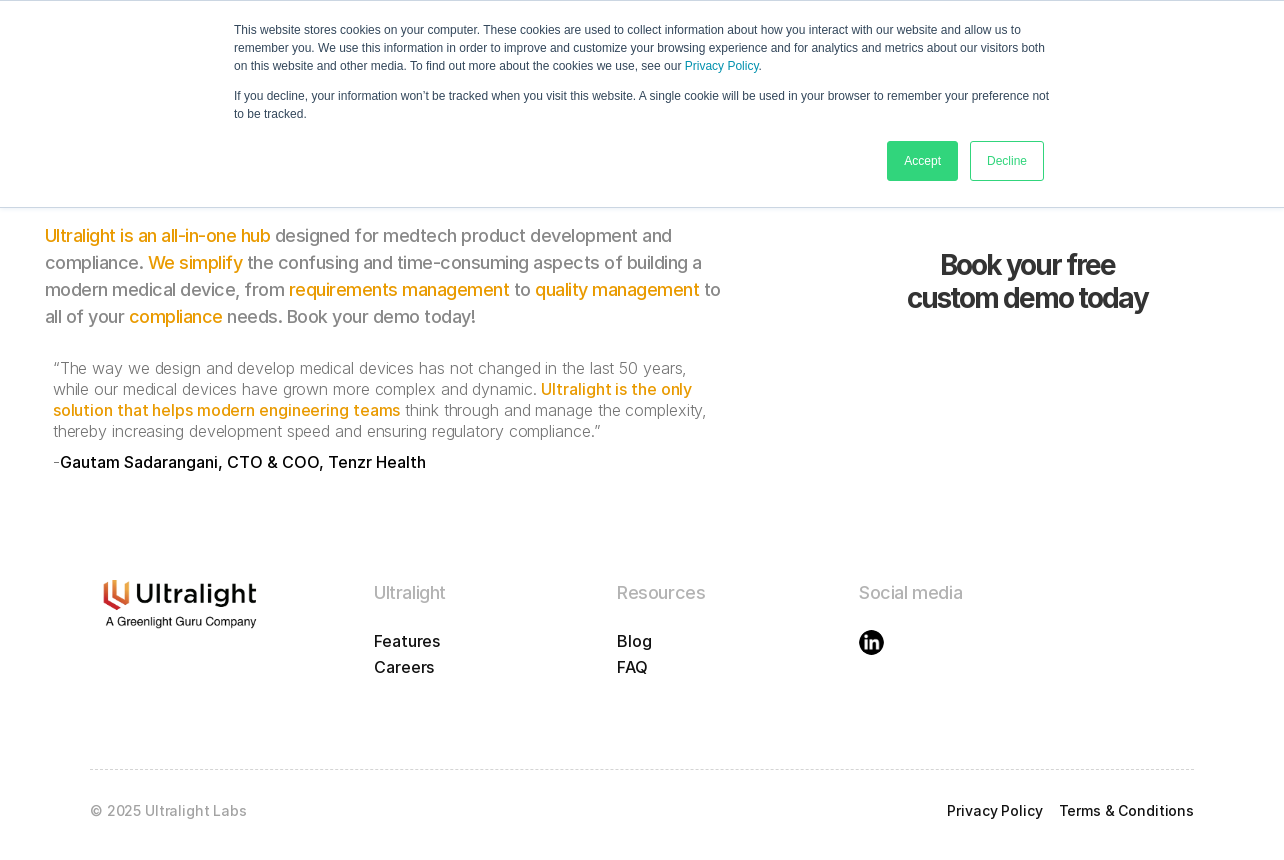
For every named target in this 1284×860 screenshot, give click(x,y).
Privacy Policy (722, 66)
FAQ (632, 667)
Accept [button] (922, 161)
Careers (404, 667)
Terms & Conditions (1126, 810)
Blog (634, 641)
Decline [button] (1007, 161)
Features (407, 641)
